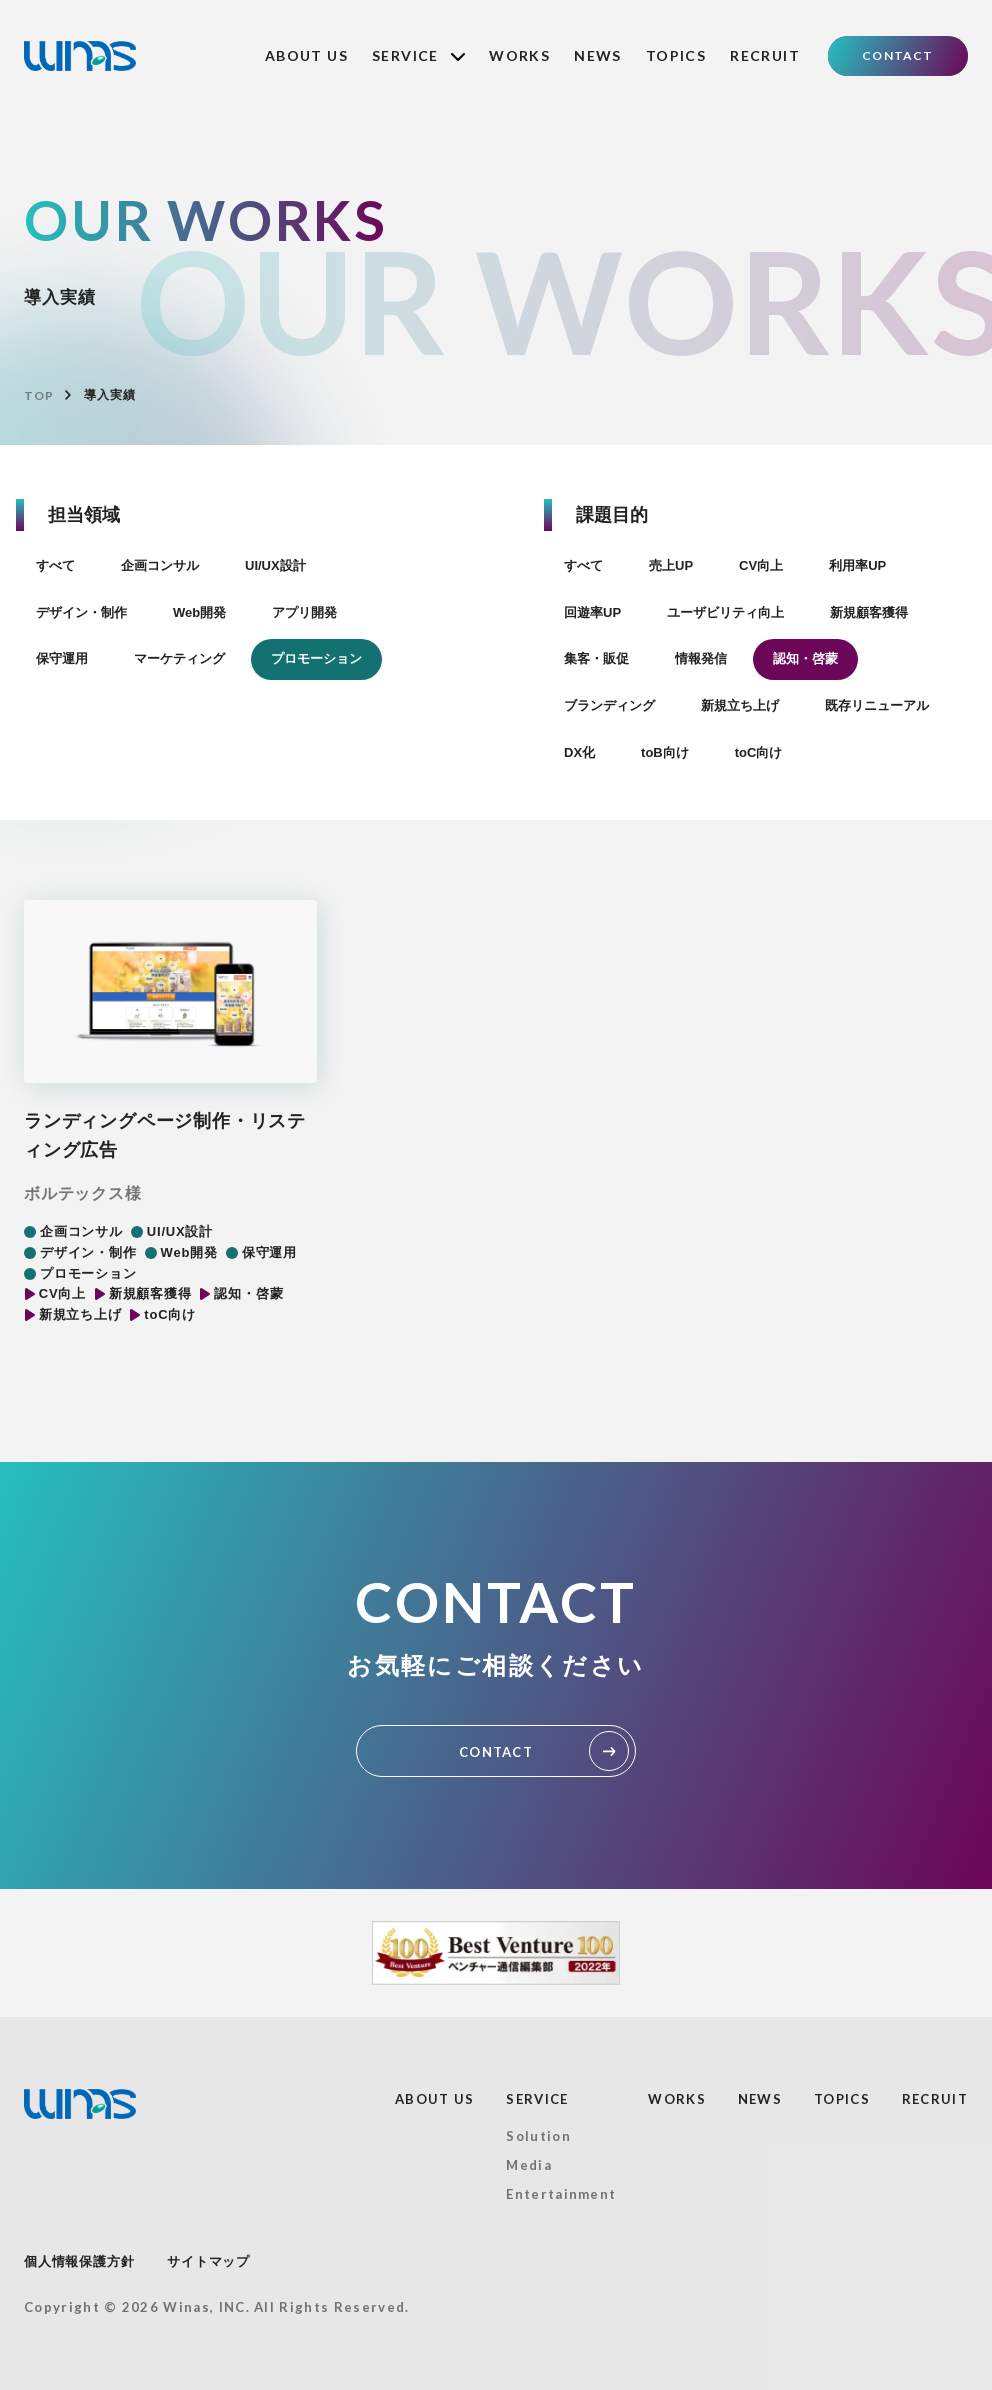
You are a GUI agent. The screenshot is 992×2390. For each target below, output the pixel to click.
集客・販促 (596, 658)
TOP (38, 395)
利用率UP (857, 565)
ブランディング (609, 705)
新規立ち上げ (740, 705)
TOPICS (676, 55)
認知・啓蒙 (805, 658)
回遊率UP (592, 612)
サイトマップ (208, 2261)
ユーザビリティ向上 (725, 612)
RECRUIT (765, 55)
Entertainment (561, 2194)
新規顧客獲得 (869, 612)
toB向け (665, 752)
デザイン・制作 (81, 612)
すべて (55, 565)
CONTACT (897, 55)
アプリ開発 (304, 612)
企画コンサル (160, 565)
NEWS (598, 55)
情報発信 (701, 658)
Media (529, 2165)
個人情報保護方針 (79, 2261)
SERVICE (418, 55)
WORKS (519, 55)
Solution (538, 2136)
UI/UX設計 (275, 565)
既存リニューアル (877, 705)
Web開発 (199, 612)
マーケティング (179, 658)
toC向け (759, 752)
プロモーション (316, 658)
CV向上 (761, 565)
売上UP (671, 565)
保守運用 (62, 658)
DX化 (579, 752)
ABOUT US (306, 55)
